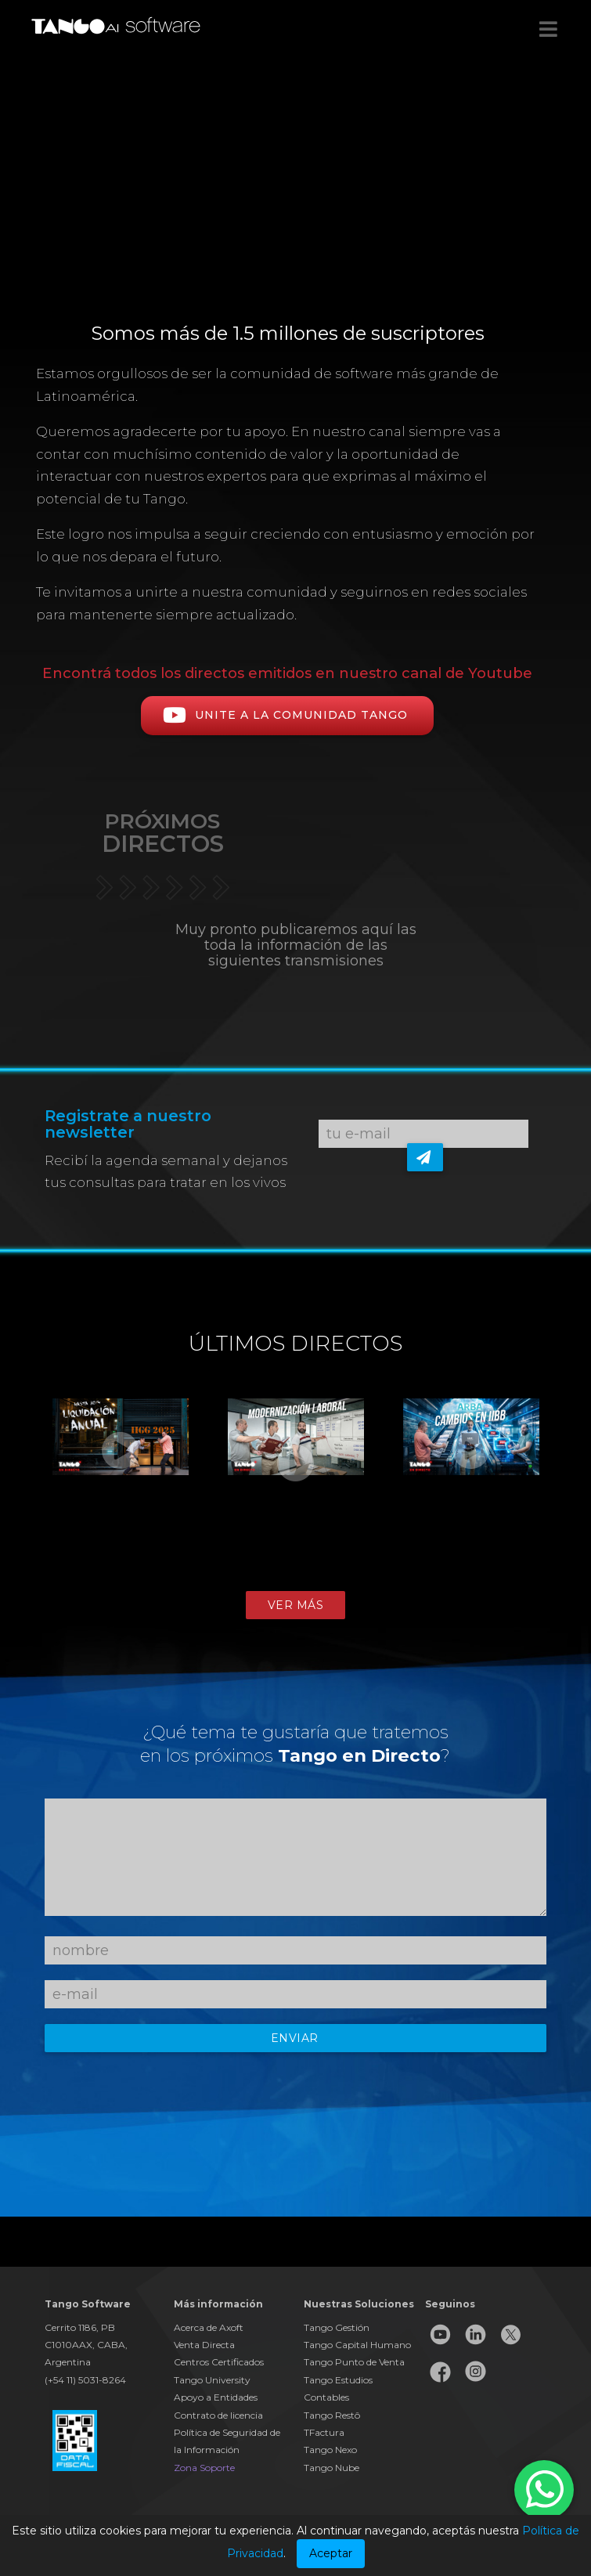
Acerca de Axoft (208, 2327)
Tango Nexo (330, 2449)
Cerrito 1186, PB (80, 2327)
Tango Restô (332, 2415)
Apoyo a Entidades (216, 2397)
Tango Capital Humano (357, 2345)
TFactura (324, 2432)
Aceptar (330, 2553)
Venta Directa (204, 2345)
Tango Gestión (336, 2327)
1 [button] (260, 1583)
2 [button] (284, 1583)
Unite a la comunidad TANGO (287, 715)
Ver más (296, 1605)
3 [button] (307, 1583)
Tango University (212, 2380)
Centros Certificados (219, 2362)
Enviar (295, 2038)
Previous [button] (15, 1491)
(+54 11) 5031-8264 (85, 2380)
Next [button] (575, 1491)
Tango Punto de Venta (354, 2362)
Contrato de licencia (218, 2415)
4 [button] (331, 1583)
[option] (120, 1474)
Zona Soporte (204, 2467)
